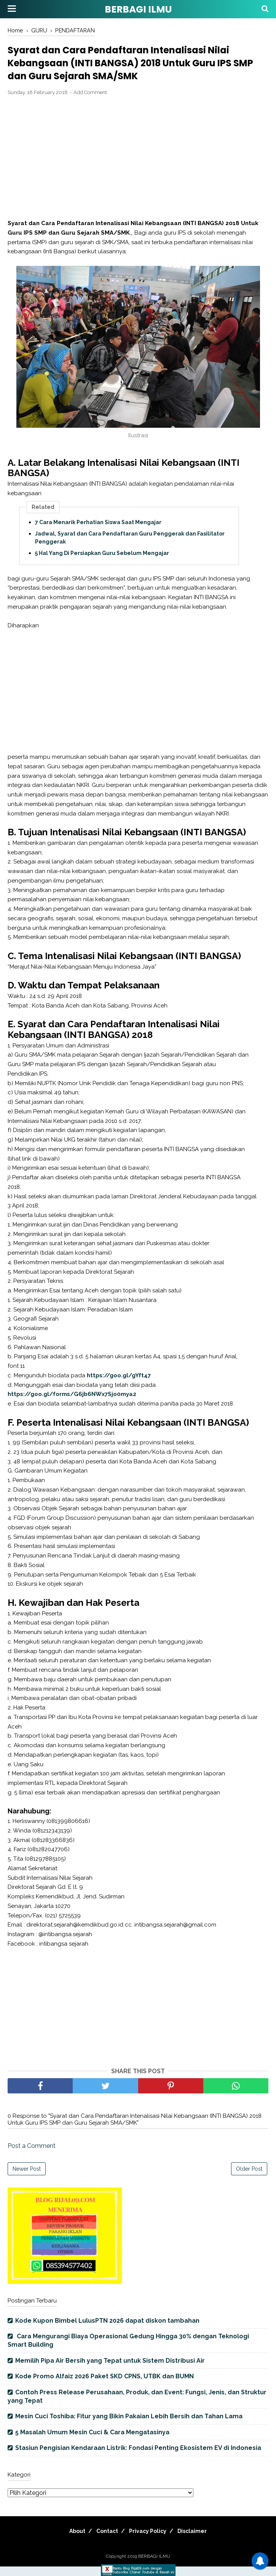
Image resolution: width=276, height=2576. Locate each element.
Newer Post (27, 2179)
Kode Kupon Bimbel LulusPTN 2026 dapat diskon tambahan (107, 2330)
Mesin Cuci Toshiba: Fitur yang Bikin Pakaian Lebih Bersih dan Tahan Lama (128, 2426)
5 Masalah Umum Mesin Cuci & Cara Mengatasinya (92, 2441)
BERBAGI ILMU (138, 9)
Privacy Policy (150, 2541)
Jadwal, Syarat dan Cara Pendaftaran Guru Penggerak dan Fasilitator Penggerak (130, 547)
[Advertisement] (138, 167)
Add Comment (90, 102)
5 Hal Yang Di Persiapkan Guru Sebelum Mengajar (102, 563)
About (69, 2541)
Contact (104, 2541)
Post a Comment (32, 2155)
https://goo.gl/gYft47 (119, 1385)
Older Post (249, 2179)
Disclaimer (200, 2541)
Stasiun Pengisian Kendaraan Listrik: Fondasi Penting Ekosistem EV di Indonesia (138, 2457)
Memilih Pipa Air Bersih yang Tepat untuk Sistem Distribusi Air (110, 2370)
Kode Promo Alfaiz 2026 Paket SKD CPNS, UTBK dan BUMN (104, 2386)
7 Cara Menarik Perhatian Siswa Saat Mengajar (98, 532)
